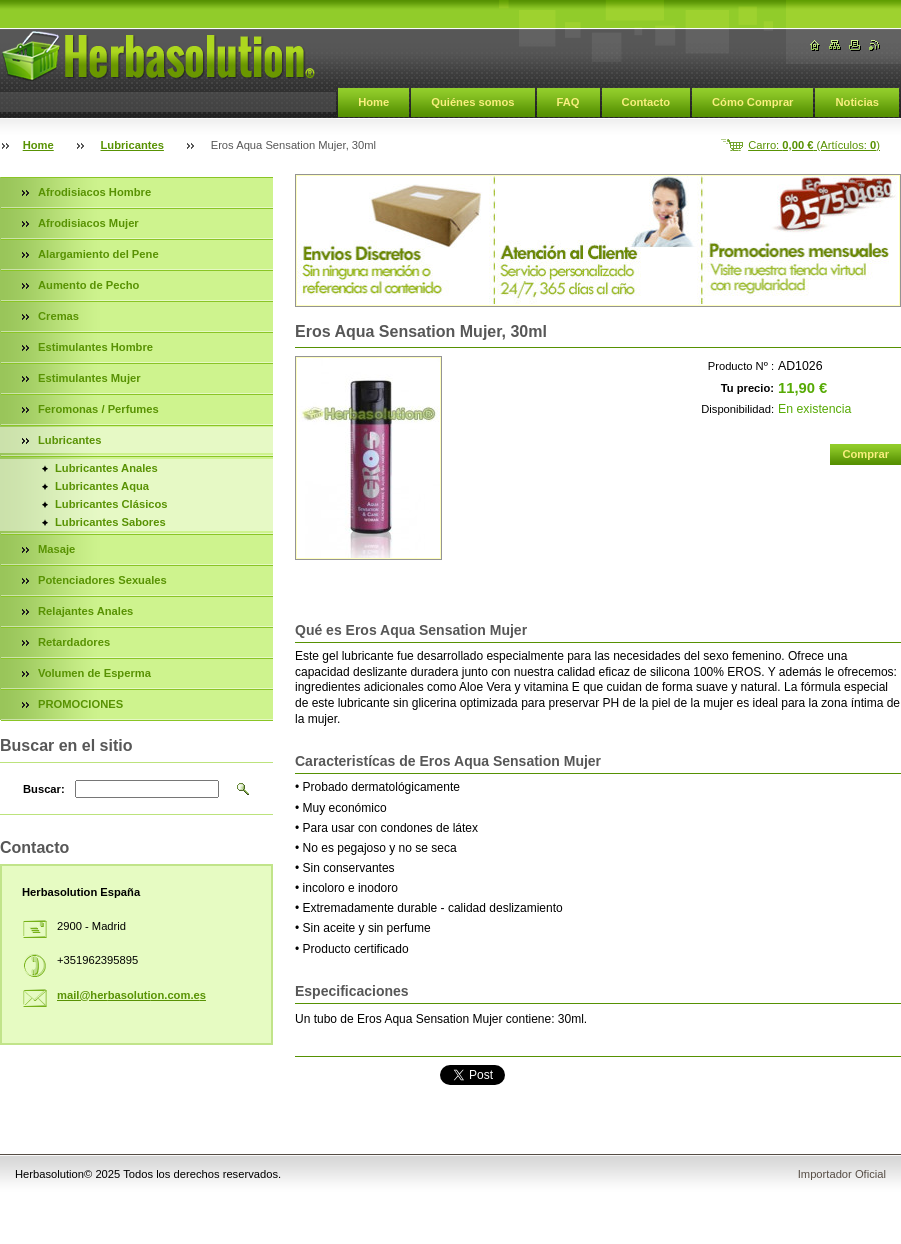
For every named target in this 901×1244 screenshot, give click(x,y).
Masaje (56, 549)
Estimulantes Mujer (89, 378)
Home (373, 102)
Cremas (58, 316)
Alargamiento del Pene (98, 254)
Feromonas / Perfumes (98, 409)
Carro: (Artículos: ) (814, 145)
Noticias (857, 102)
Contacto (646, 102)
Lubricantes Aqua (102, 486)
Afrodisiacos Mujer (88, 223)
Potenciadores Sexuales (102, 580)
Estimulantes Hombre (95, 347)
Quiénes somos (472, 102)
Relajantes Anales (85, 611)
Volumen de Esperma (94, 673)
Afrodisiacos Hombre (94, 192)
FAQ (568, 102)
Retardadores (74, 642)
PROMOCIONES (80, 704)
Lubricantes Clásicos (111, 504)
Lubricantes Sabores (110, 522)
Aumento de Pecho (88, 285)
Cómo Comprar (752, 102)
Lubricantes (132, 145)
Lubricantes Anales (106, 468)
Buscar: (44, 789)
